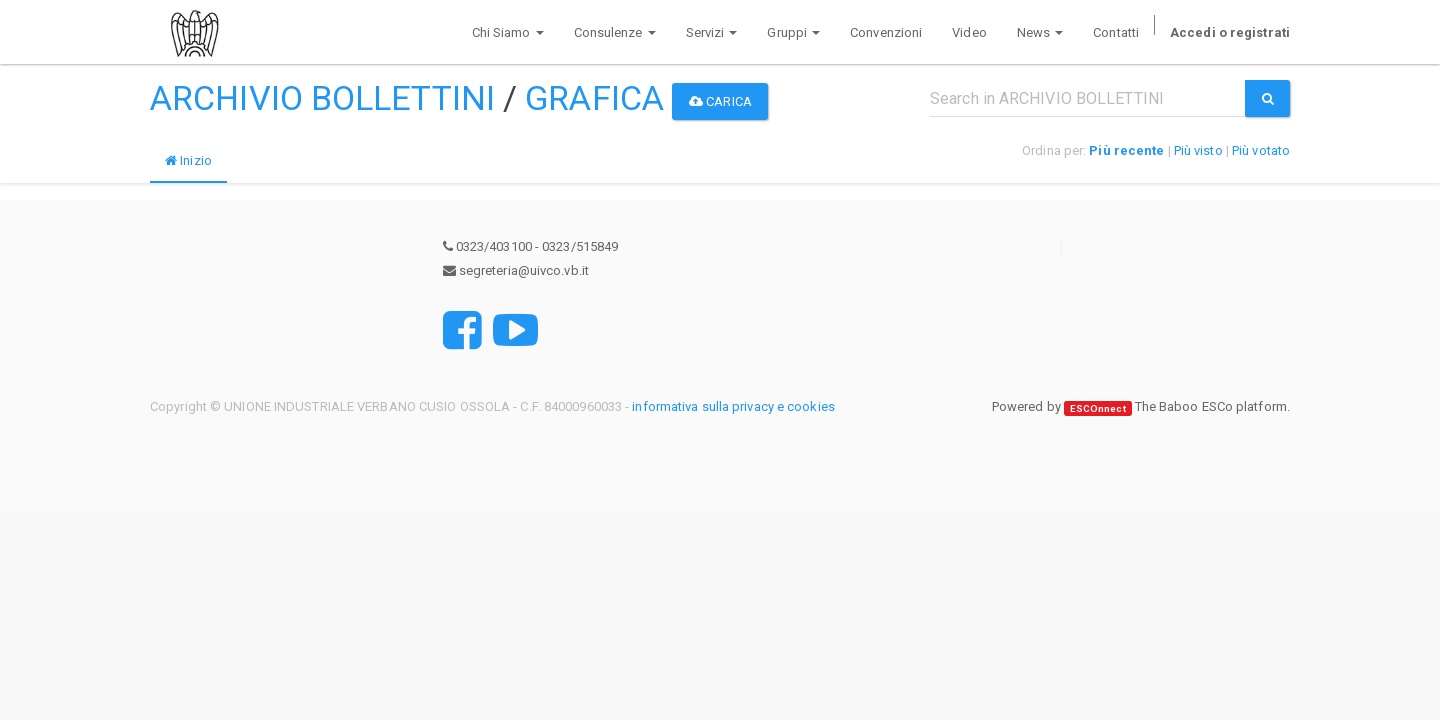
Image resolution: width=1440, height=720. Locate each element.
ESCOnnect (1098, 407)
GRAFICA (594, 98)
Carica (720, 101)
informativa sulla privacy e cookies (733, 406)
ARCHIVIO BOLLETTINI (322, 98)
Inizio (188, 160)
